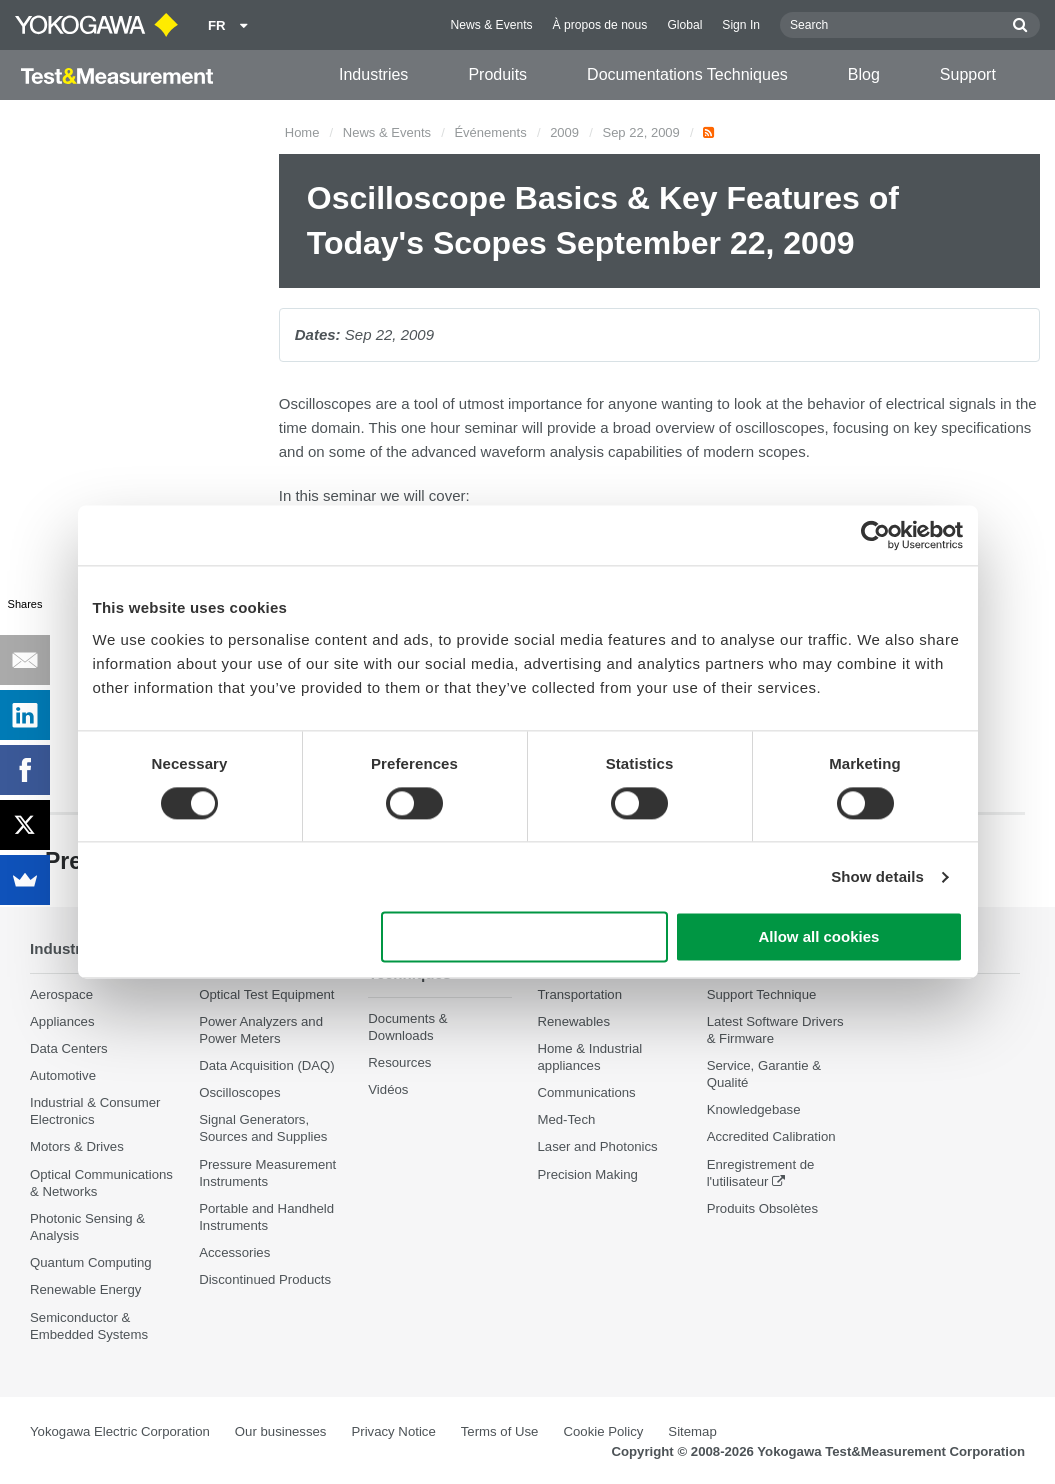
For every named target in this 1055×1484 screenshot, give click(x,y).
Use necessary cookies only (524, 937)
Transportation (579, 994)
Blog (864, 74)
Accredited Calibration (771, 1137)
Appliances (62, 1021)
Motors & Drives (77, 1147)
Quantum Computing (91, 1263)
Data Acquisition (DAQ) (267, 1065)
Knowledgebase (754, 1110)
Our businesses (281, 1431)
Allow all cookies (819, 937)
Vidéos (388, 1090)
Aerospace (61, 994)
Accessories (234, 1253)
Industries (373, 74)
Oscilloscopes (239, 1093)
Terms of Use (500, 1431)
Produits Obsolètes (762, 1208)
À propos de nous (600, 25)
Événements (490, 132)
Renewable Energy (85, 1290)
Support (968, 74)
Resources (399, 1063)
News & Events (492, 25)
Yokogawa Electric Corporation (120, 1431)
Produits (497, 74)
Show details (877, 876)
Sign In (741, 25)
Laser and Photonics (597, 1147)
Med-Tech (566, 1120)
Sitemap (692, 1431)
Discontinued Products (265, 1280)
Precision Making (587, 1174)
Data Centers (69, 1048)
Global (684, 25)
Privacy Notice (393, 1431)
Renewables (573, 1021)
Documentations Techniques (687, 74)
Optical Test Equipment (266, 994)
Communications (586, 1093)
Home (302, 132)
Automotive (63, 1075)
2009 (564, 132)
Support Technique (762, 994)
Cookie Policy (603, 1431)
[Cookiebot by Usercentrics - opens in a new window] (875, 535)
